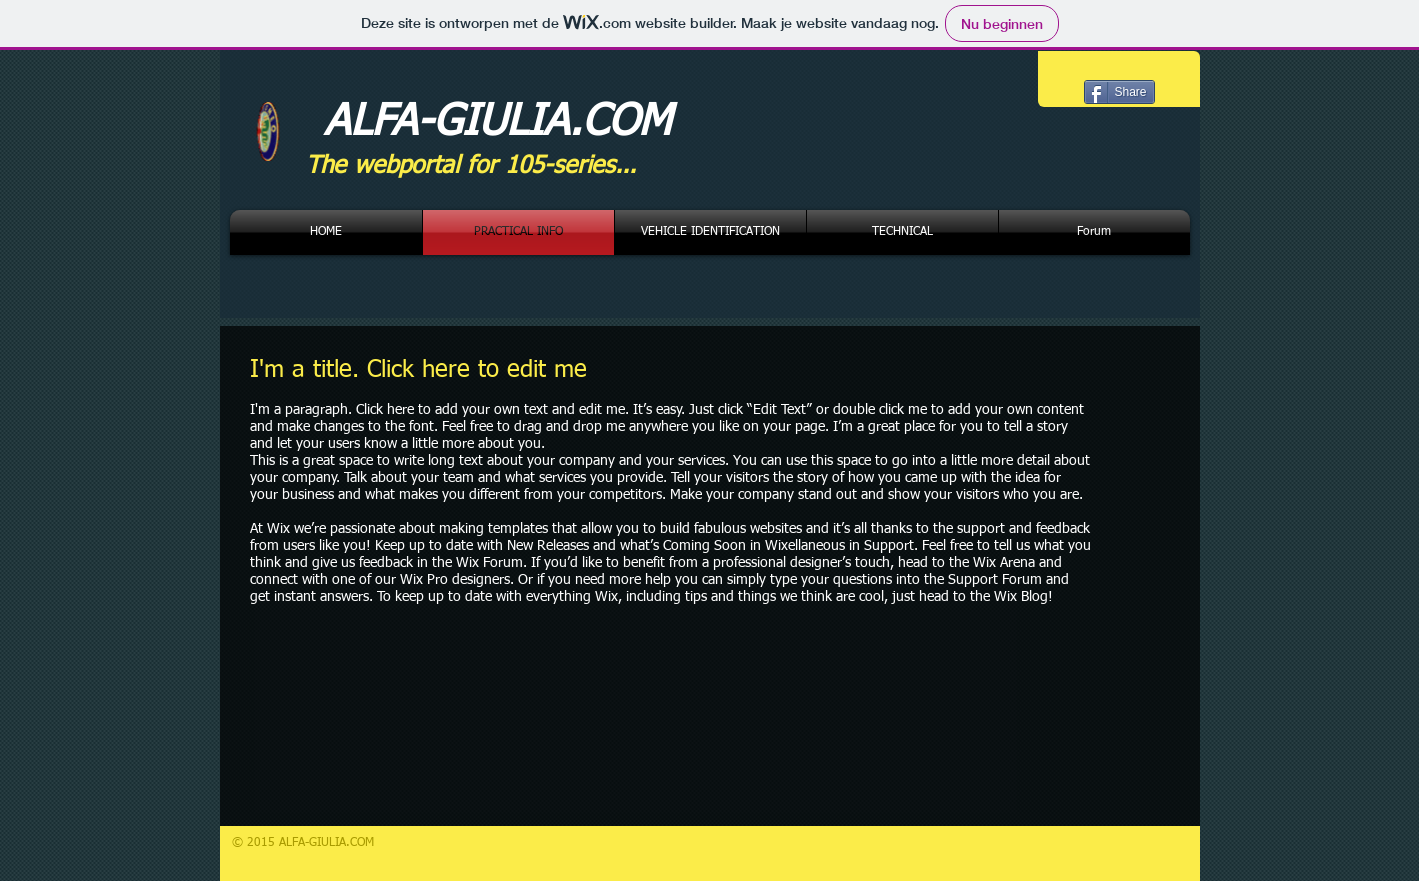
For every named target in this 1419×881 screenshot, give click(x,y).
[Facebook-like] (1099, 70)
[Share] (1119, 92)
